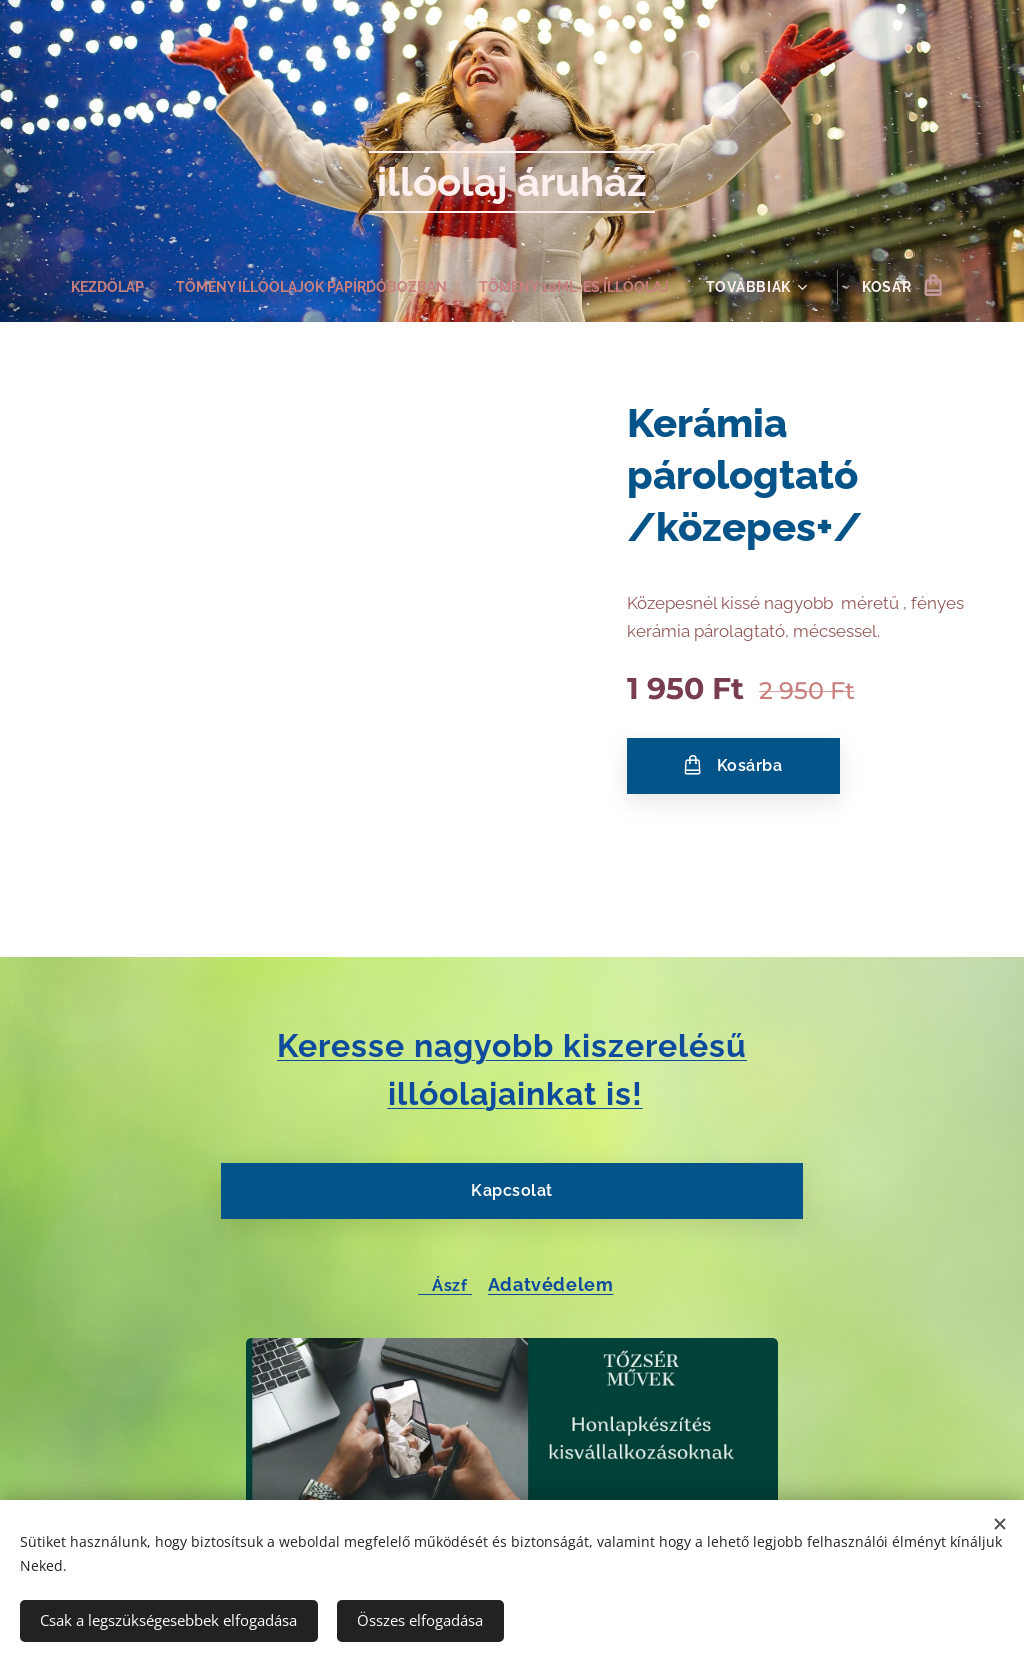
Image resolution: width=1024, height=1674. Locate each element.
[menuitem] (96, 287)
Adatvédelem (551, 1283)
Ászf (445, 1284)
